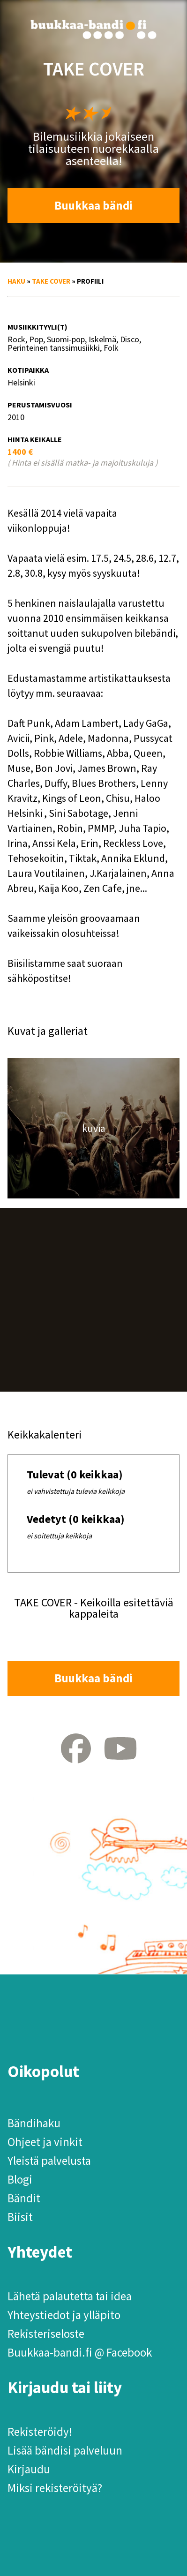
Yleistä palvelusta (49, 2160)
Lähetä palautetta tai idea (69, 2296)
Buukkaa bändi (93, 205)
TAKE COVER (51, 281)
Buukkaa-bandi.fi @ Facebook (79, 2352)
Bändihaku (33, 2123)
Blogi (19, 2179)
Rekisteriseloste (45, 2333)
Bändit (23, 2198)
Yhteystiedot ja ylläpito (63, 2314)
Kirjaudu (28, 2469)
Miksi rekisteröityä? (54, 2487)
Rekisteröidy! (39, 2431)
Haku (16, 281)
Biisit (20, 2216)
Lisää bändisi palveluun (64, 2450)
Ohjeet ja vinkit (44, 2141)
